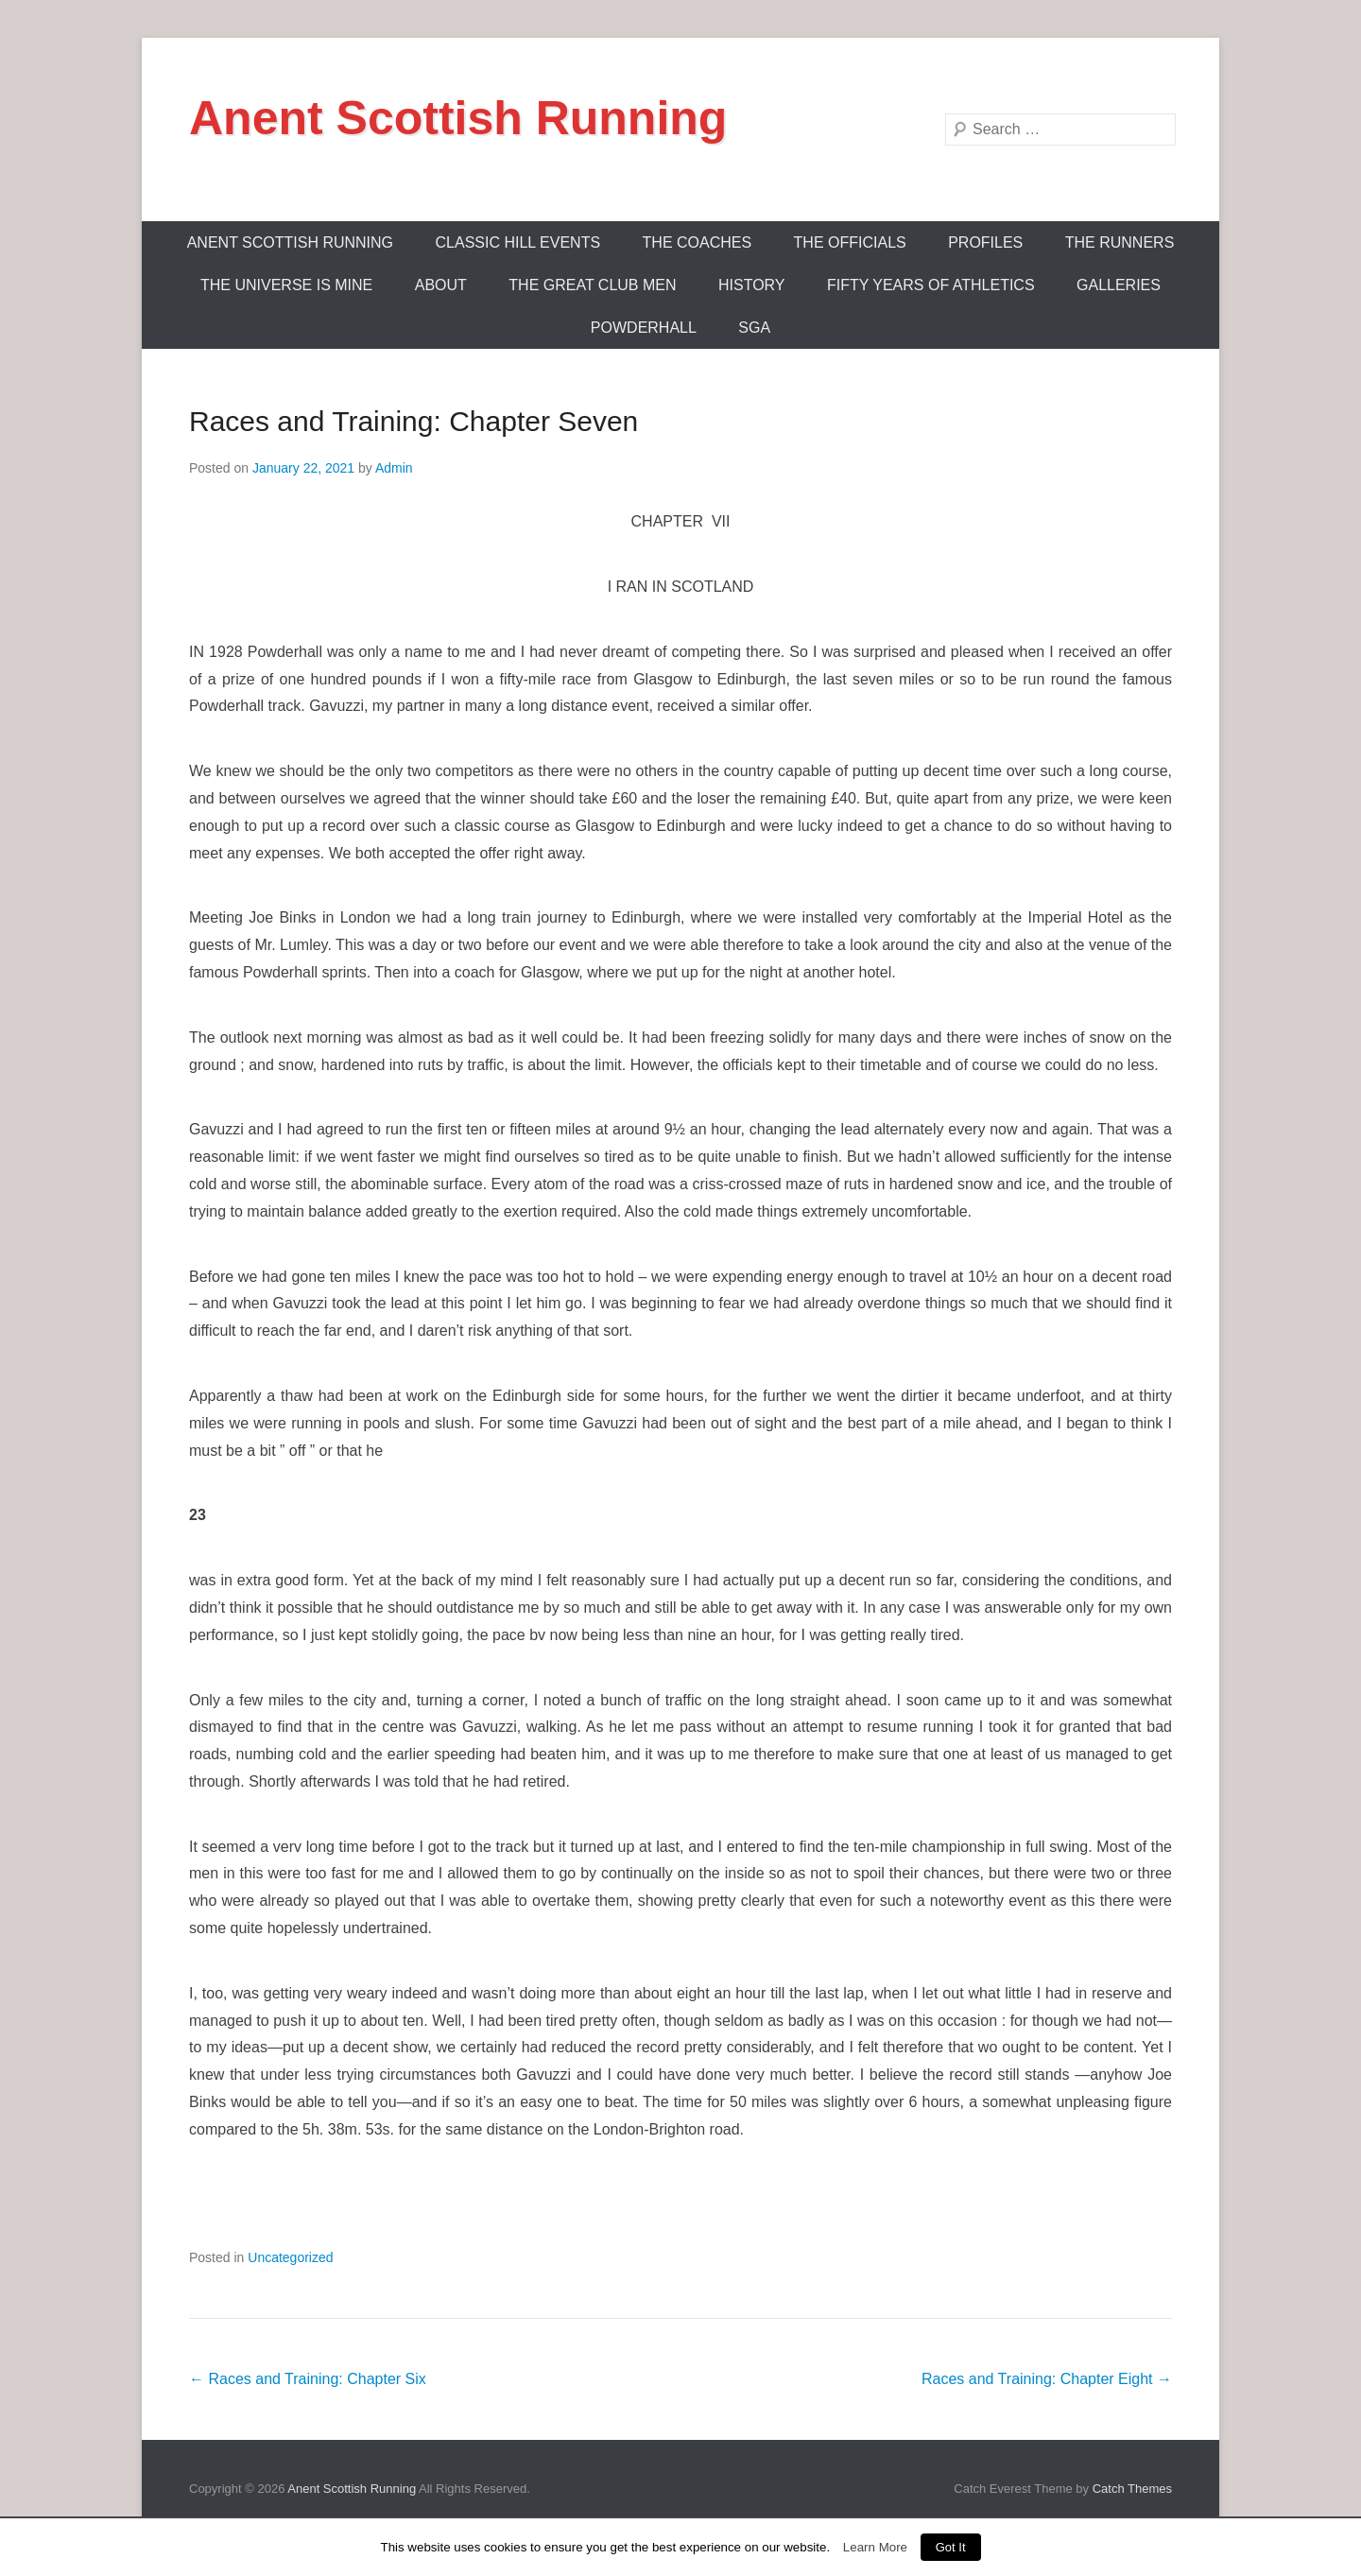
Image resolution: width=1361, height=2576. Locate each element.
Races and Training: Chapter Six (307, 2379)
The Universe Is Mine (286, 285)
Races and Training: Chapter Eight (1047, 2379)
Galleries (1119, 285)
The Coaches (697, 242)
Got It (951, 2547)
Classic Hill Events (518, 242)
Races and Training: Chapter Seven (413, 421)
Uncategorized (290, 2257)
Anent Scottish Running (458, 118)
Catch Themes (1132, 2488)
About (441, 285)
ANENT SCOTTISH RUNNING (290, 242)
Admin (394, 467)
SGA (754, 328)
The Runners (1120, 242)
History (751, 285)
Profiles (985, 242)
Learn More (875, 2547)
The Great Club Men (592, 285)
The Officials (850, 242)
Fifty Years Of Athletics (931, 285)
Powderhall (644, 328)
